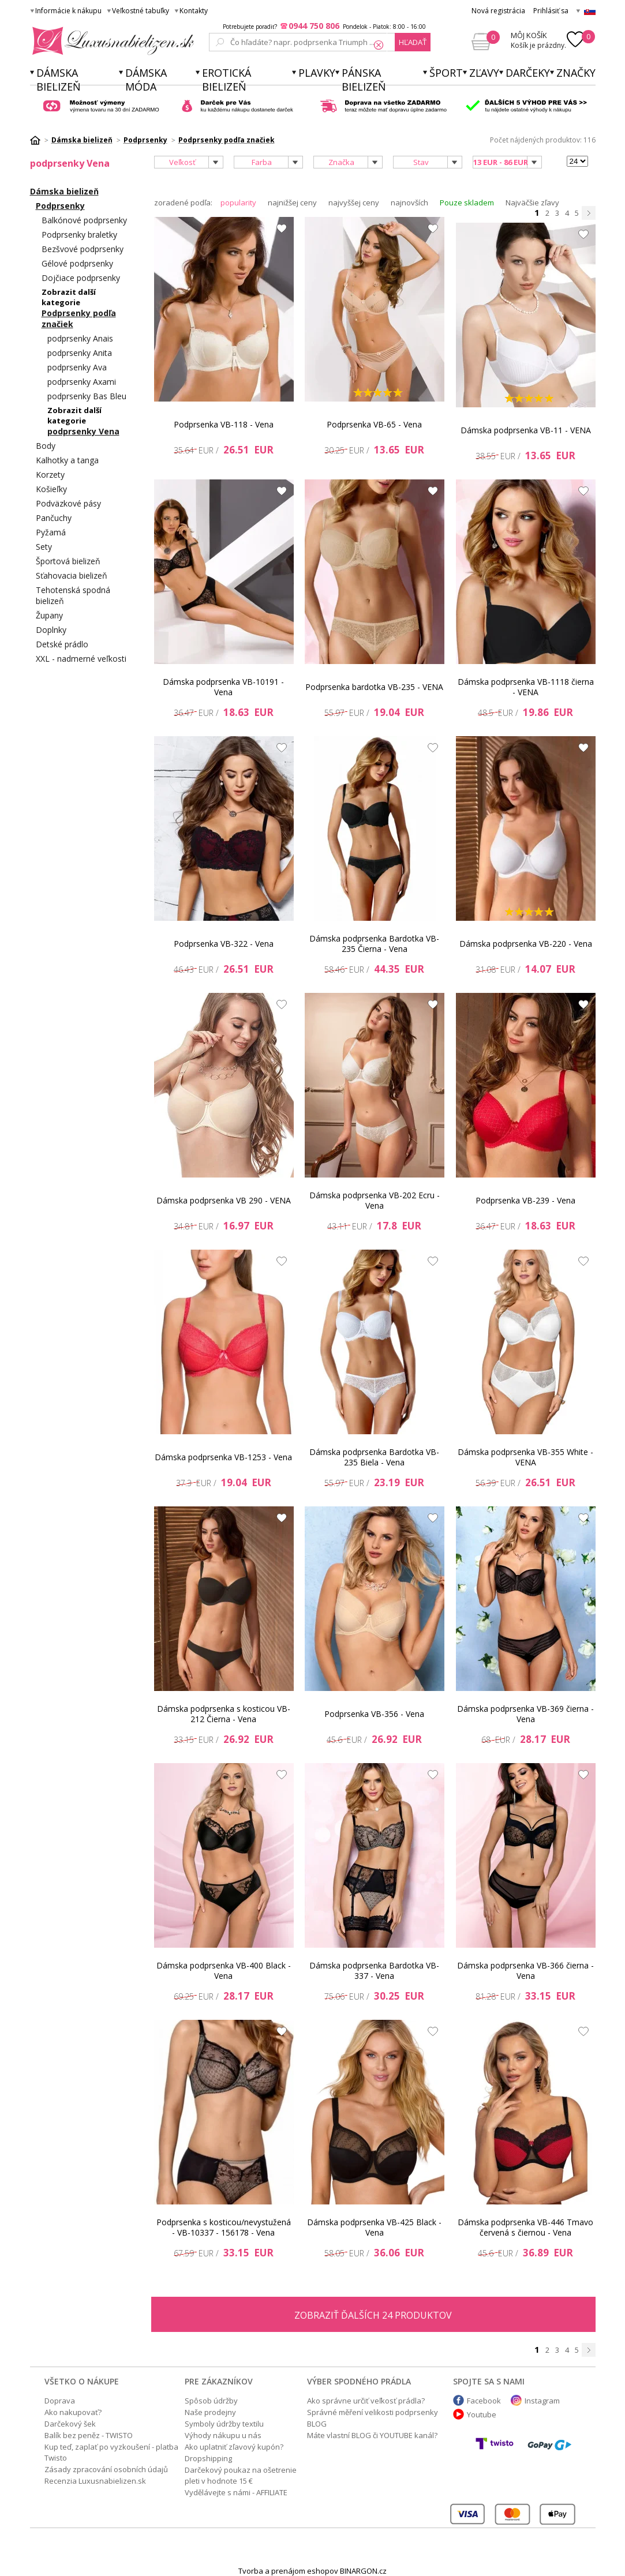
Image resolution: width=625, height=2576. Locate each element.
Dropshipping (208, 2458)
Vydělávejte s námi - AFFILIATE (236, 2492)
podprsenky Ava (77, 367)
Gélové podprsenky (77, 263)
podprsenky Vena (83, 431)
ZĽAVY (484, 73)
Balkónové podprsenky (84, 220)
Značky (576, 73)
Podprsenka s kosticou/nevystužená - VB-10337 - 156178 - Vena (223, 2227)
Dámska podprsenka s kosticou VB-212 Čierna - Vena (223, 1713)
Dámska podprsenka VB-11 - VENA (526, 430)
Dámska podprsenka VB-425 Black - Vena (374, 2227)
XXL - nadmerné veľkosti (81, 658)
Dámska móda (146, 79)
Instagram (542, 2400)
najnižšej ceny (292, 202)
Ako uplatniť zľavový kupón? (234, 2447)
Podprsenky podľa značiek (79, 318)
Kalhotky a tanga (67, 460)
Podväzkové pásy (68, 503)
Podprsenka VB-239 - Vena (525, 1200)
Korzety (50, 474)
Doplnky (51, 629)
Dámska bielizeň (58, 79)
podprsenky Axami (81, 381)
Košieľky (51, 488)
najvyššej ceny (353, 202)
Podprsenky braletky (79, 234)
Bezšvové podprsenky (82, 248)
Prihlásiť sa (550, 11)
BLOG (317, 2423)
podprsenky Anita (79, 352)
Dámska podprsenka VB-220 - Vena (525, 943)
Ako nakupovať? (73, 2412)
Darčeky (528, 73)
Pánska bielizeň (364, 79)
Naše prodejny (210, 2412)
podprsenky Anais (80, 338)
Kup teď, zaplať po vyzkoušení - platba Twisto (111, 2452)
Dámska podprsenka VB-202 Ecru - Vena (374, 1200)
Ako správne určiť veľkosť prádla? (366, 2400)
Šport (446, 73)
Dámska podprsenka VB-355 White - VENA (525, 1457)
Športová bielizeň (68, 561)
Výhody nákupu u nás (223, 2435)
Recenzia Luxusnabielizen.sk (95, 2481)
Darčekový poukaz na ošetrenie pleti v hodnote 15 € (241, 2475)
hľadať (412, 42)
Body (45, 445)
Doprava (59, 2400)
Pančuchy (54, 517)
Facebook (484, 2400)
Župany (49, 615)
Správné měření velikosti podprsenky (372, 2412)
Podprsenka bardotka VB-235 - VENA (374, 686)
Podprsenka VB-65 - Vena (374, 424)
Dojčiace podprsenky (81, 277)
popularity (238, 202)
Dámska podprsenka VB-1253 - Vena (223, 1457)
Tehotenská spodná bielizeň (73, 595)
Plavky (316, 73)
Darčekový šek (70, 2423)
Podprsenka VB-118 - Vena (224, 424)
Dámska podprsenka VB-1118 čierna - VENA (526, 687)
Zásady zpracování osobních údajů (106, 2469)
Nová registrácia (498, 11)
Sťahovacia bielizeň (71, 575)
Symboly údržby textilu (224, 2423)
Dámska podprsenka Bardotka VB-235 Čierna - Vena (374, 943)
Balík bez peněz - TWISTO (88, 2435)
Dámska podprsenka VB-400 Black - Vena (223, 1970)
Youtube (481, 2414)
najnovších (409, 202)
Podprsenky (60, 205)
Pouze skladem (467, 202)
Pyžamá (51, 532)
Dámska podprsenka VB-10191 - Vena (223, 687)
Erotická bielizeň (226, 79)
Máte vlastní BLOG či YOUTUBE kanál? (372, 2435)
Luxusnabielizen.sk (111, 41)
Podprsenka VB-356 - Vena (374, 1713)
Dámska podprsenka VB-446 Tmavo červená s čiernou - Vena (525, 2227)
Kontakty (193, 11)
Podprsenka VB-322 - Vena (224, 943)
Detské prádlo (62, 644)
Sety (44, 546)
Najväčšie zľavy (532, 202)
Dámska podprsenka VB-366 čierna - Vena (525, 1970)
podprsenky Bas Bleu (86, 396)
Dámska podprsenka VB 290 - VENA (223, 1200)
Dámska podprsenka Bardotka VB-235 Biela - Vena (374, 1457)
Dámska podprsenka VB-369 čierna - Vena (525, 1713)
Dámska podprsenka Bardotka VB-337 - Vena (374, 1970)
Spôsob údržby (211, 2400)
